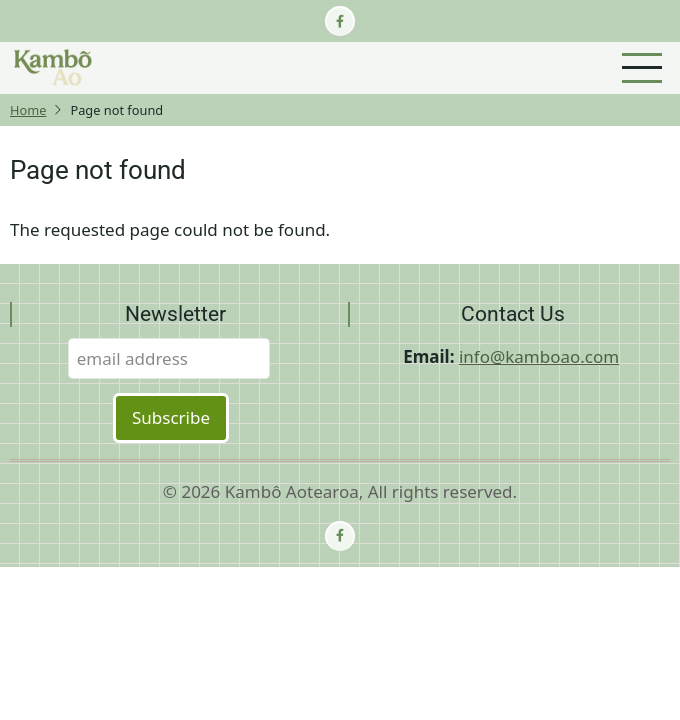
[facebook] (340, 21)
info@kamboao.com (539, 356)
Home (28, 110)
